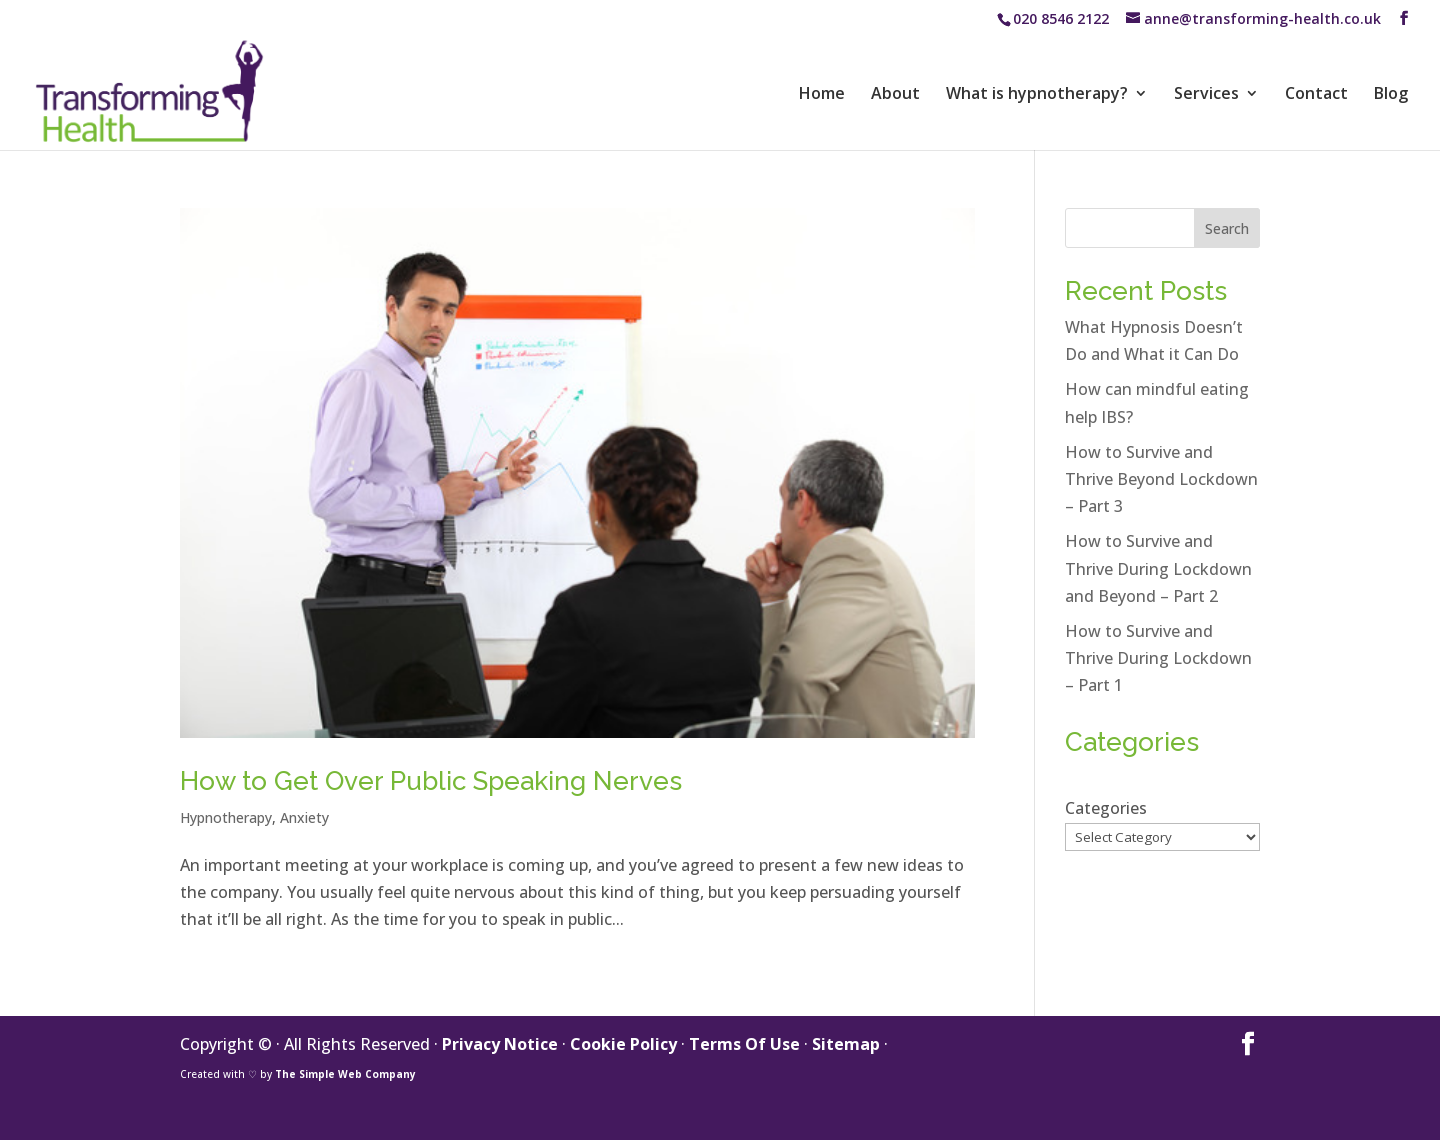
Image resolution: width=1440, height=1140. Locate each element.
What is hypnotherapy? (1037, 95)
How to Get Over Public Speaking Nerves (431, 781)
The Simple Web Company (345, 1074)
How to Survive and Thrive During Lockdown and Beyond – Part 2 (1158, 568)
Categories (1106, 808)
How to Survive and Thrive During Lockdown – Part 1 (1158, 658)
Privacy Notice (500, 1044)
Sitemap (846, 1044)
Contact (1316, 95)
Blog (1391, 95)
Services (1206, 95)
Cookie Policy (623, 1044)
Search (1227, 228)
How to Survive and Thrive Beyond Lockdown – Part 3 (1161, 479)
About (895, 95)
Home (822, 95)
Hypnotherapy (226, 817)
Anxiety (304, 817)
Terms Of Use (744, 1044)
